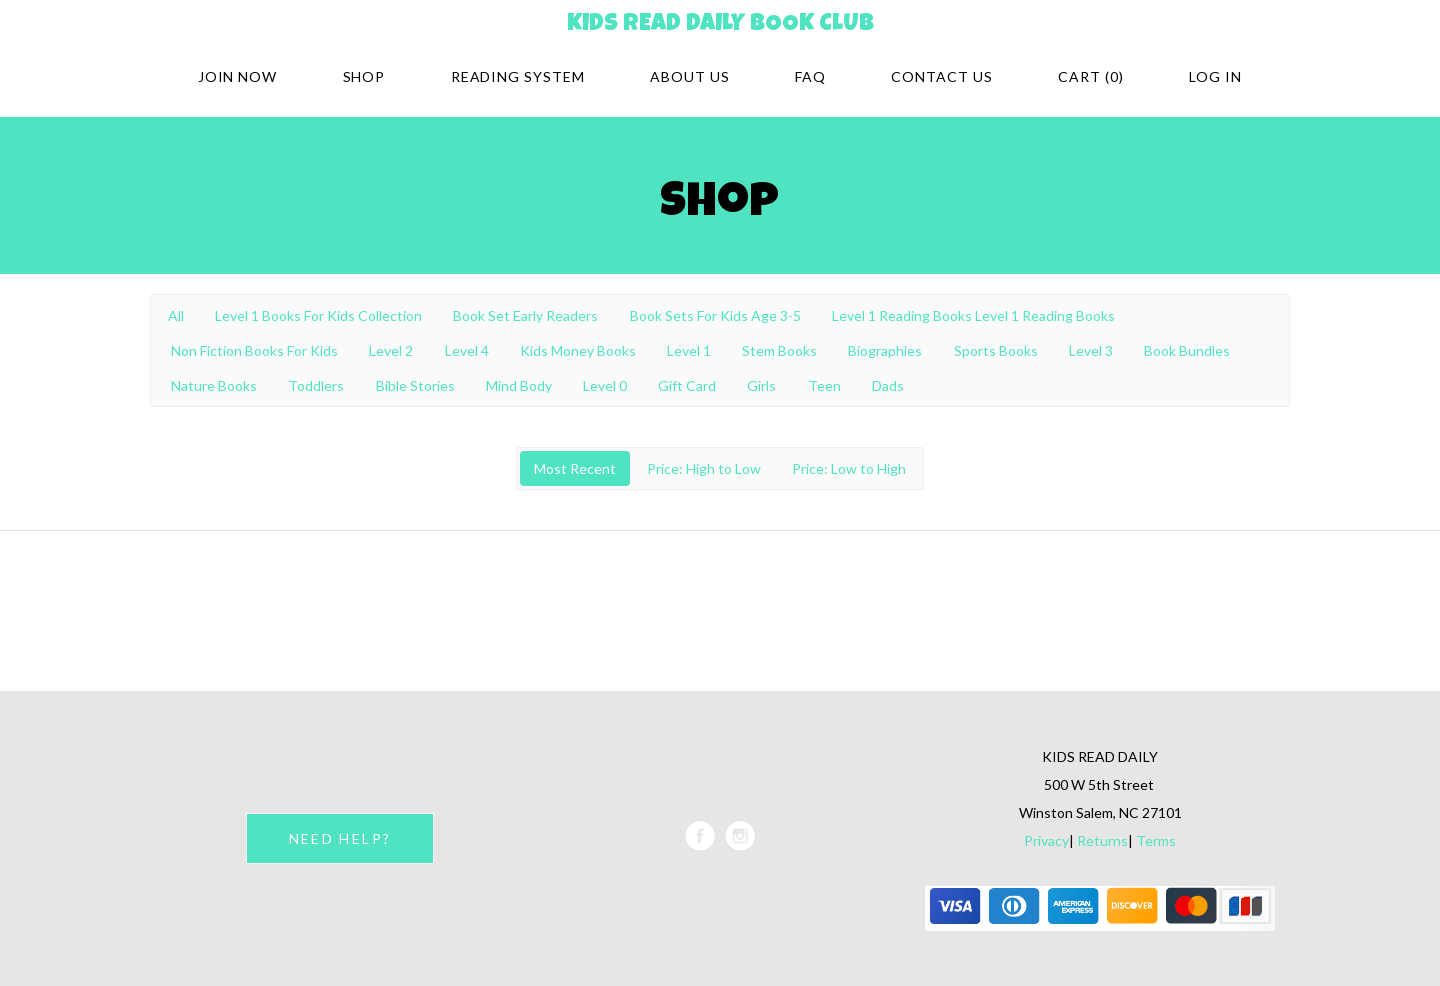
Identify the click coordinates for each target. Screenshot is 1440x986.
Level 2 (391, 350)
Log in (1215, 76)
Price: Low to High (849, 468)
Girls (761, 385)
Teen (824, 385)
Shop (364, 76)
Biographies (885, 350)
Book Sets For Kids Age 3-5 (715, 315)
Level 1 (689, 350)
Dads (888, 385)
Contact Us (942, 76)
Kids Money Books (578, 350)
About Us (690, 76)
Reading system (518, 76)
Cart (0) (1091, 76)
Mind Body (519, 385)
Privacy (1046, 840)
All (176, 315)
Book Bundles (1187, 350)
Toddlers (316, 385)
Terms (1156, 840)
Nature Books (214, 385)
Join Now (238, 76)
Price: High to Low (704, 468)
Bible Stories (415, 385)
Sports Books (996, 350)
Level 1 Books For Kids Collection (318, 315)
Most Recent (575, 468)
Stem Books (779, 350)
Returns (1102, 840)
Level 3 (1091, 350)
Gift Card (687, 385)
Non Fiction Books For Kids (254, 350)
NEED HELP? (340, 838)
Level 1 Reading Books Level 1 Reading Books (973, 315)
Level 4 (467, 350)
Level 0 (605, 385)
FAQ (810, 76)
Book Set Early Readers (525, 315)
